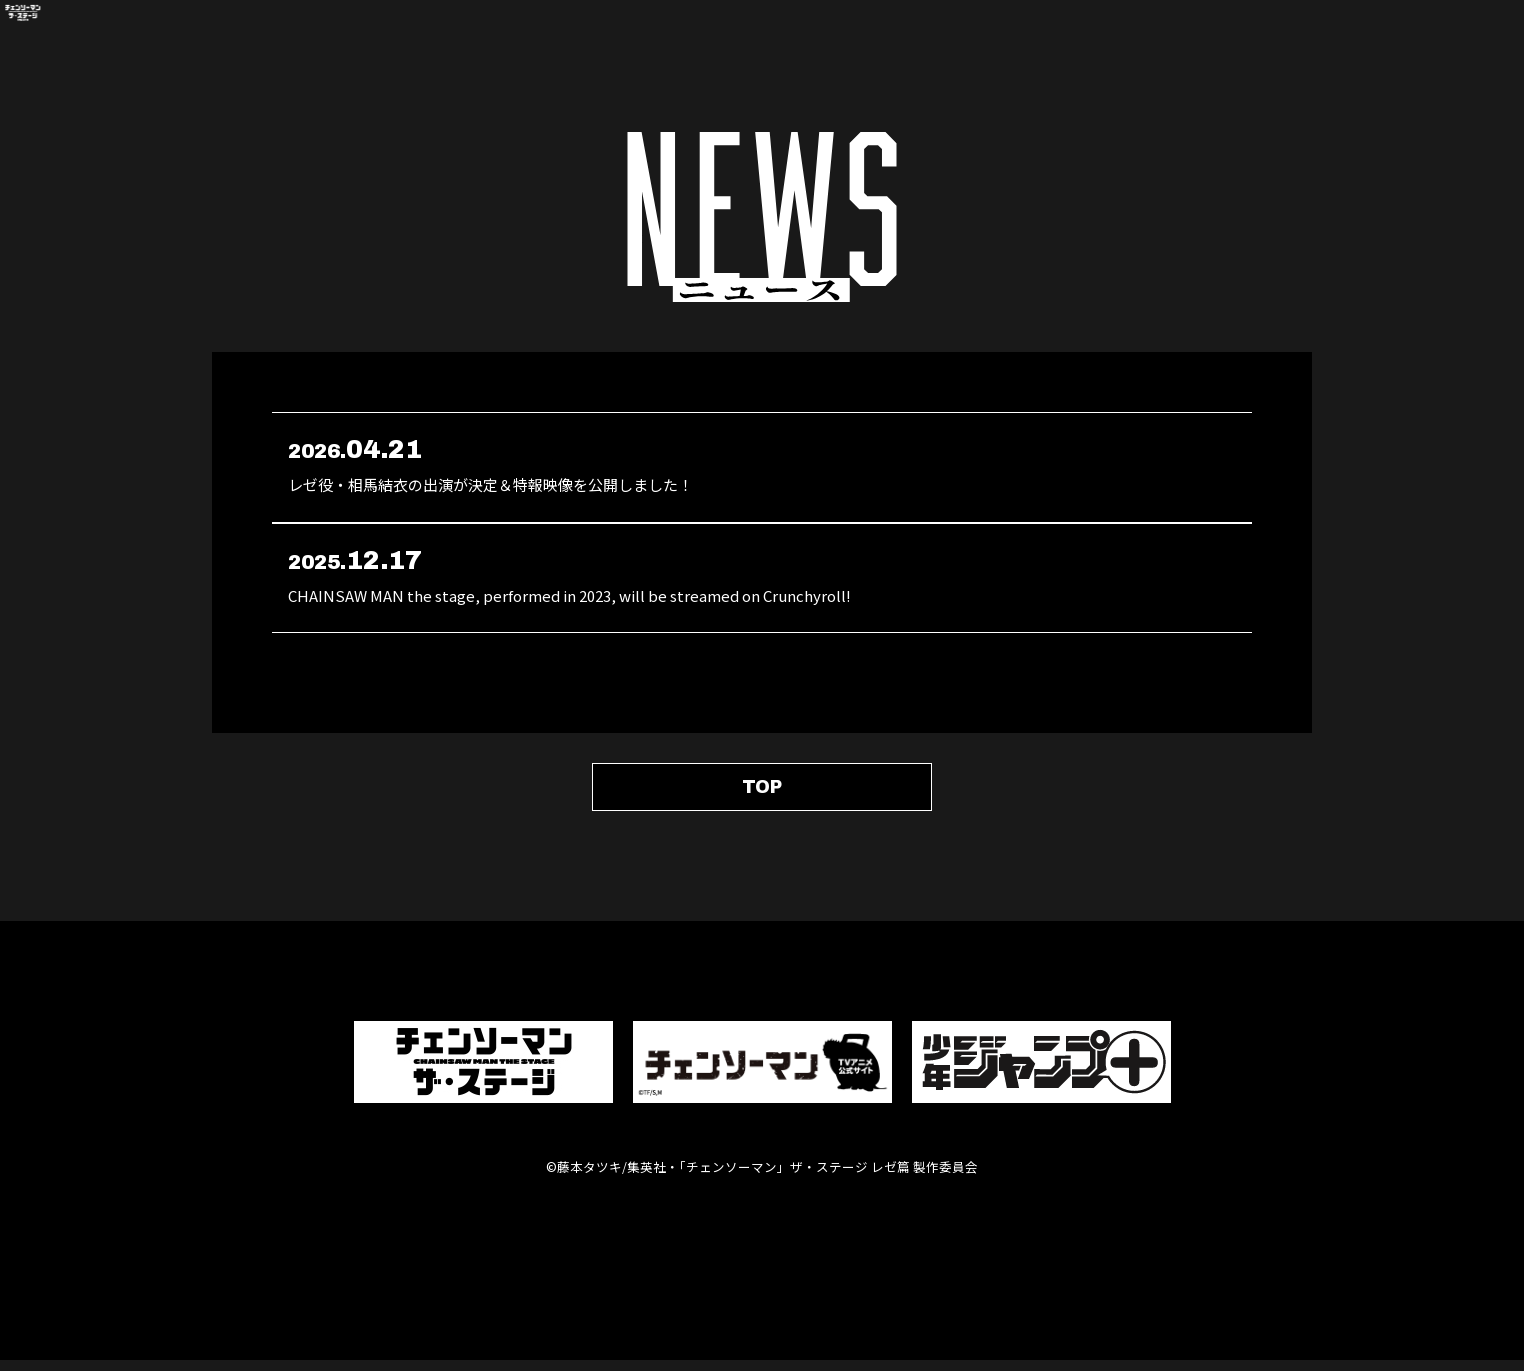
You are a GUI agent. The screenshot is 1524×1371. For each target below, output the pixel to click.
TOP (762, 792)
